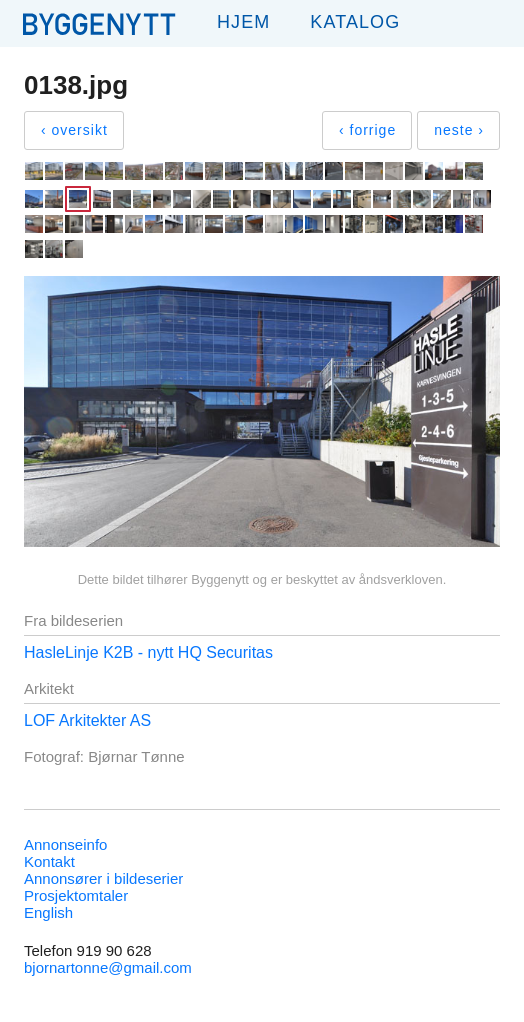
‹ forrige (367, 130)
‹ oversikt (74, 130)
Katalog (355, 22)
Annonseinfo (65, 844)
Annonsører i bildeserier (103, 878)
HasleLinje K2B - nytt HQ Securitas (148, 652)
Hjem (243, 22)
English (48, 912)
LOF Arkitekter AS (87, 720)
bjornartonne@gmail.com (108, 967)
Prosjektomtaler (76, 895)
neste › (459, 130)
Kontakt (49, 861)
